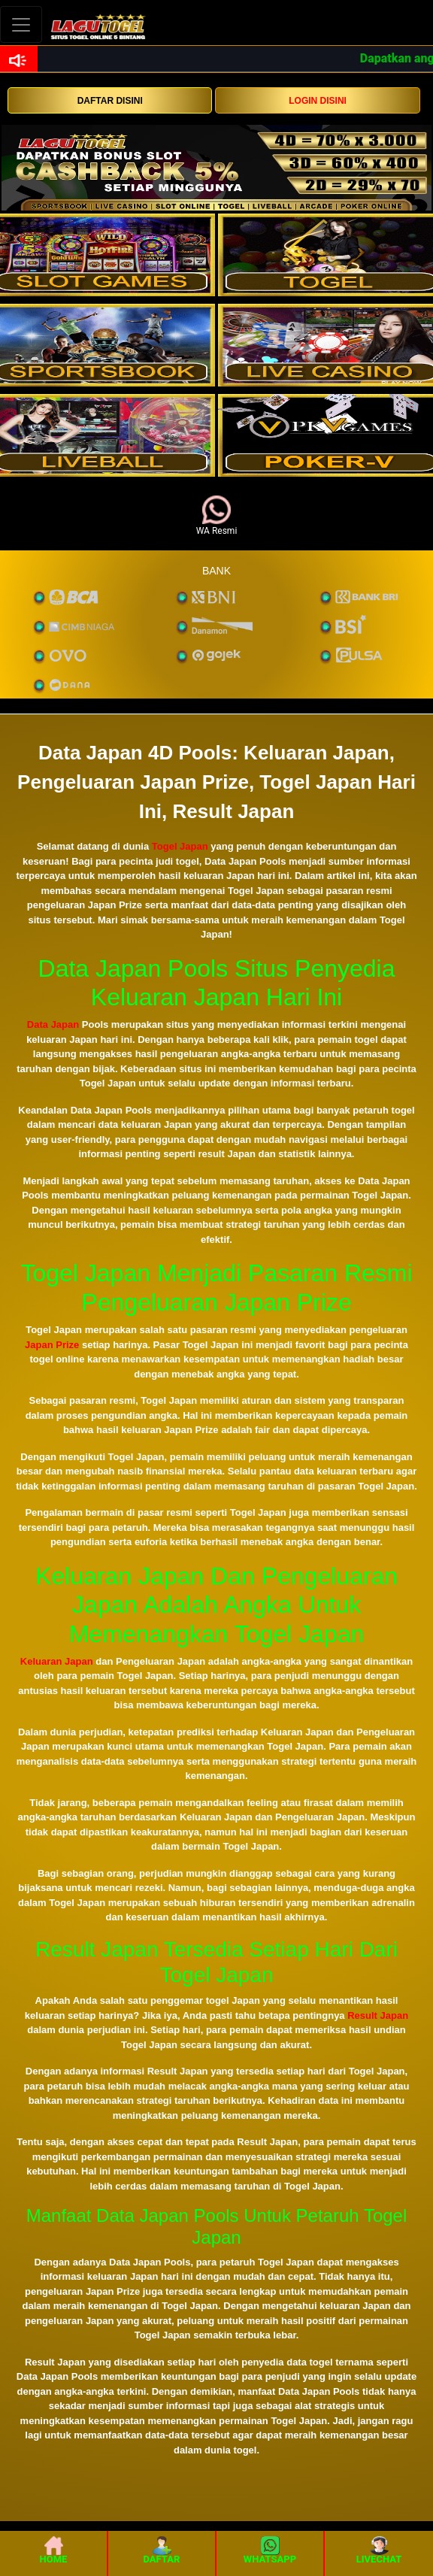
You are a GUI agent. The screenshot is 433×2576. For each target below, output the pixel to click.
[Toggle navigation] (21, 24)
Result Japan (377, 2015)
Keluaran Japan (56, 1661)
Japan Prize (52, 1344)
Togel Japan (180, 846)
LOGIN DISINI (318, 100)
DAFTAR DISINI (110, 100)
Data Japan (53, 1024)
